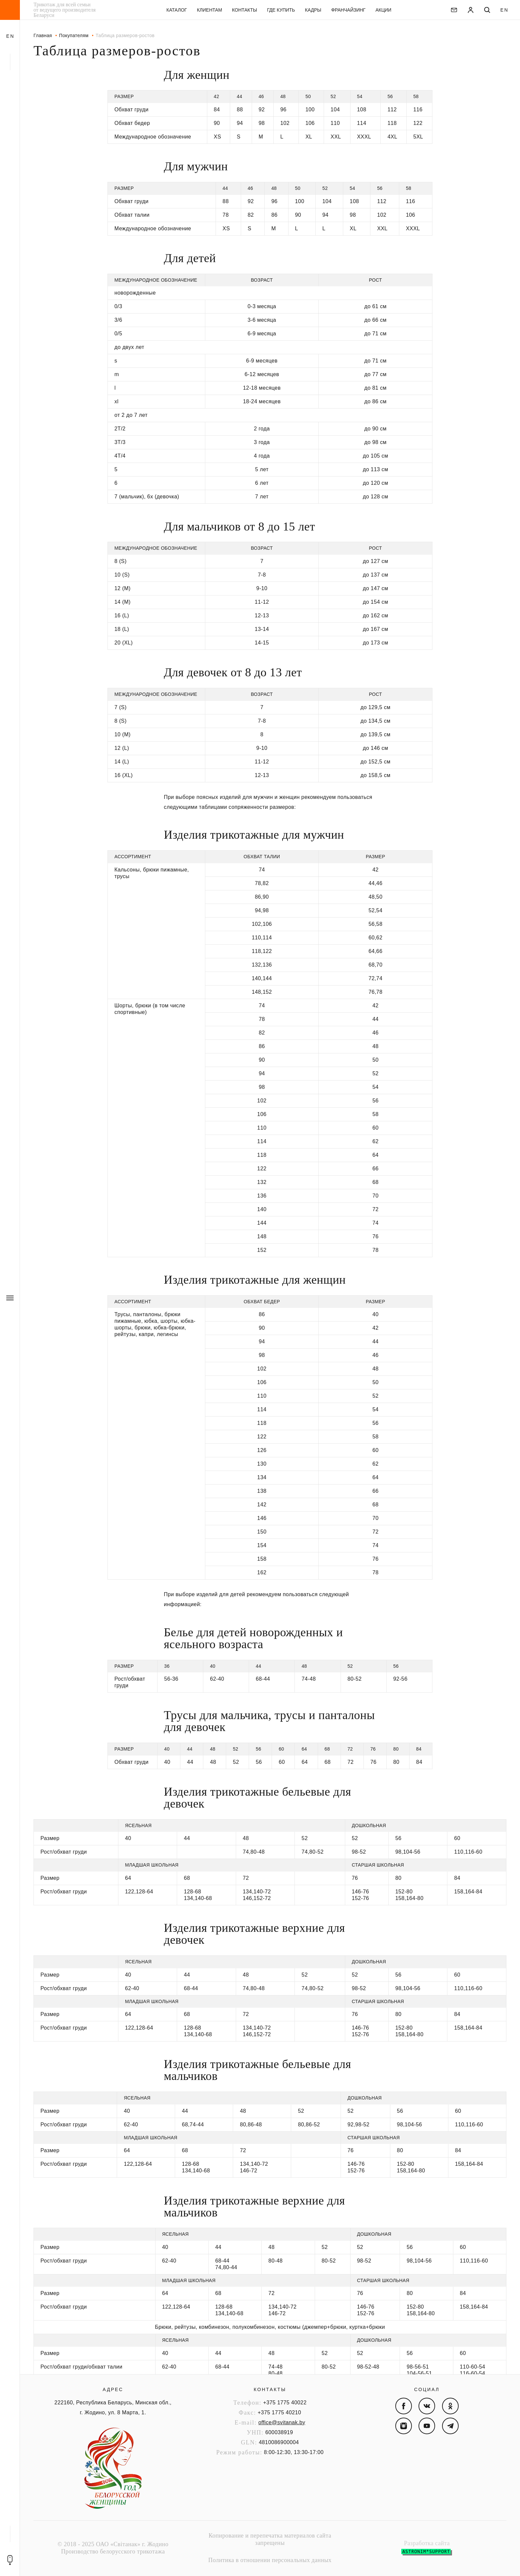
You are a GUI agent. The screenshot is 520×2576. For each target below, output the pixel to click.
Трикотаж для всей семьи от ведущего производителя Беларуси (64, 10)
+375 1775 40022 (284, 2402)
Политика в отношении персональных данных (270, 2560)
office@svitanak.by (281, 2422)
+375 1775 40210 (279, 2412)
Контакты (270, 2389)
